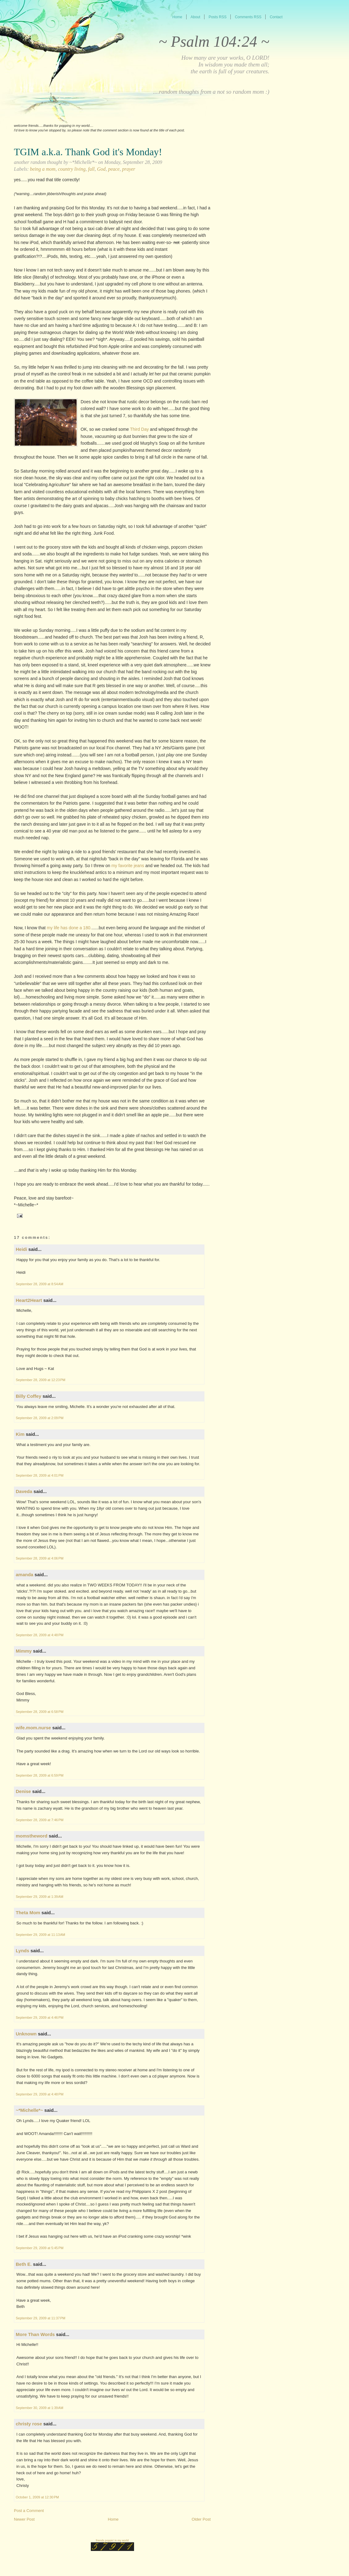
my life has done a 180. (69, 927)
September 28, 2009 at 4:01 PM (39, 1475)
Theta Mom (28, 1912)
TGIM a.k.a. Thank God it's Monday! (88, 151)
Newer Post (24, 2519)
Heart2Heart (29, 1300)
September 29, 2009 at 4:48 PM (39, 2094)
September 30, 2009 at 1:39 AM (39, 2408)
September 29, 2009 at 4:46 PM (39, 2017)
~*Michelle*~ (29, 2110)
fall (91, 169)
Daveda (24, 1491)
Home (113, 2519)
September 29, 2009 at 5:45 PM (39, 2248)
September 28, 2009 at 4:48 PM (39, 1635)
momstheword (32, 1835)
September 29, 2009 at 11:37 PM (40, 2318)
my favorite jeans (127, 865)
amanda (24, 1574)
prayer (128, 169)
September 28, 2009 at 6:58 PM (39, 1712)
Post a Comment (29, 2510)
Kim (20, 1434)
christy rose (29, 2423)
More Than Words (35, 2334)
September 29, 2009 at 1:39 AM (39, 1896)
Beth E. (24, 2264)
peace (114, 169)
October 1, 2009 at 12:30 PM (37, 2497)
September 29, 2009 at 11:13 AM (40, 1934)
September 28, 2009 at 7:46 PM (39, 1820)
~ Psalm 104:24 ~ (214, 41)
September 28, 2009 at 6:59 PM (39, 1775)
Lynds (22, 1950)
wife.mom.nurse (33, 1727)
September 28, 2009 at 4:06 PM (39, 1558)
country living (72, 169)
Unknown (26, 2033)
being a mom (43, 169)
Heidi (21, 1249)
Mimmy (24, 1651)
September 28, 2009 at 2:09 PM (39, 1418)
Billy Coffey (28, 1396)
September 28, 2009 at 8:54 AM (39, 1284)
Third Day (139, 429)
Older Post (201, 2519)
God (101, 169)
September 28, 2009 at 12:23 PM (40, 1380)
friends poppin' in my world (112, 2540)
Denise (23, 1791)
